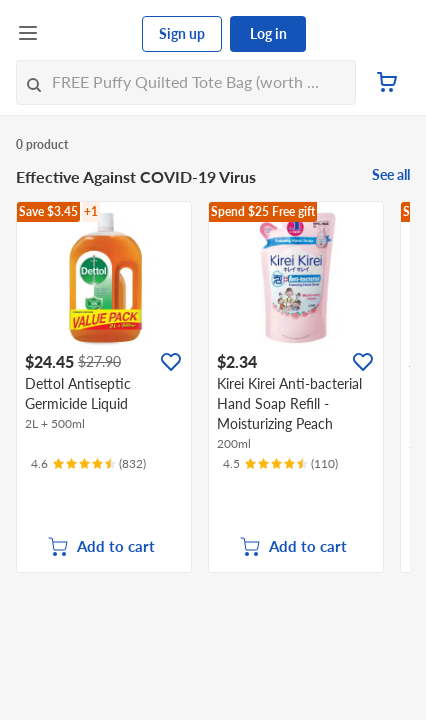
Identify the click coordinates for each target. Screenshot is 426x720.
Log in (268, 33)
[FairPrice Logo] (91, 34)
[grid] (213, 387)
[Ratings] (88, 464)
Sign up (182, 33)
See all (391, 174)
